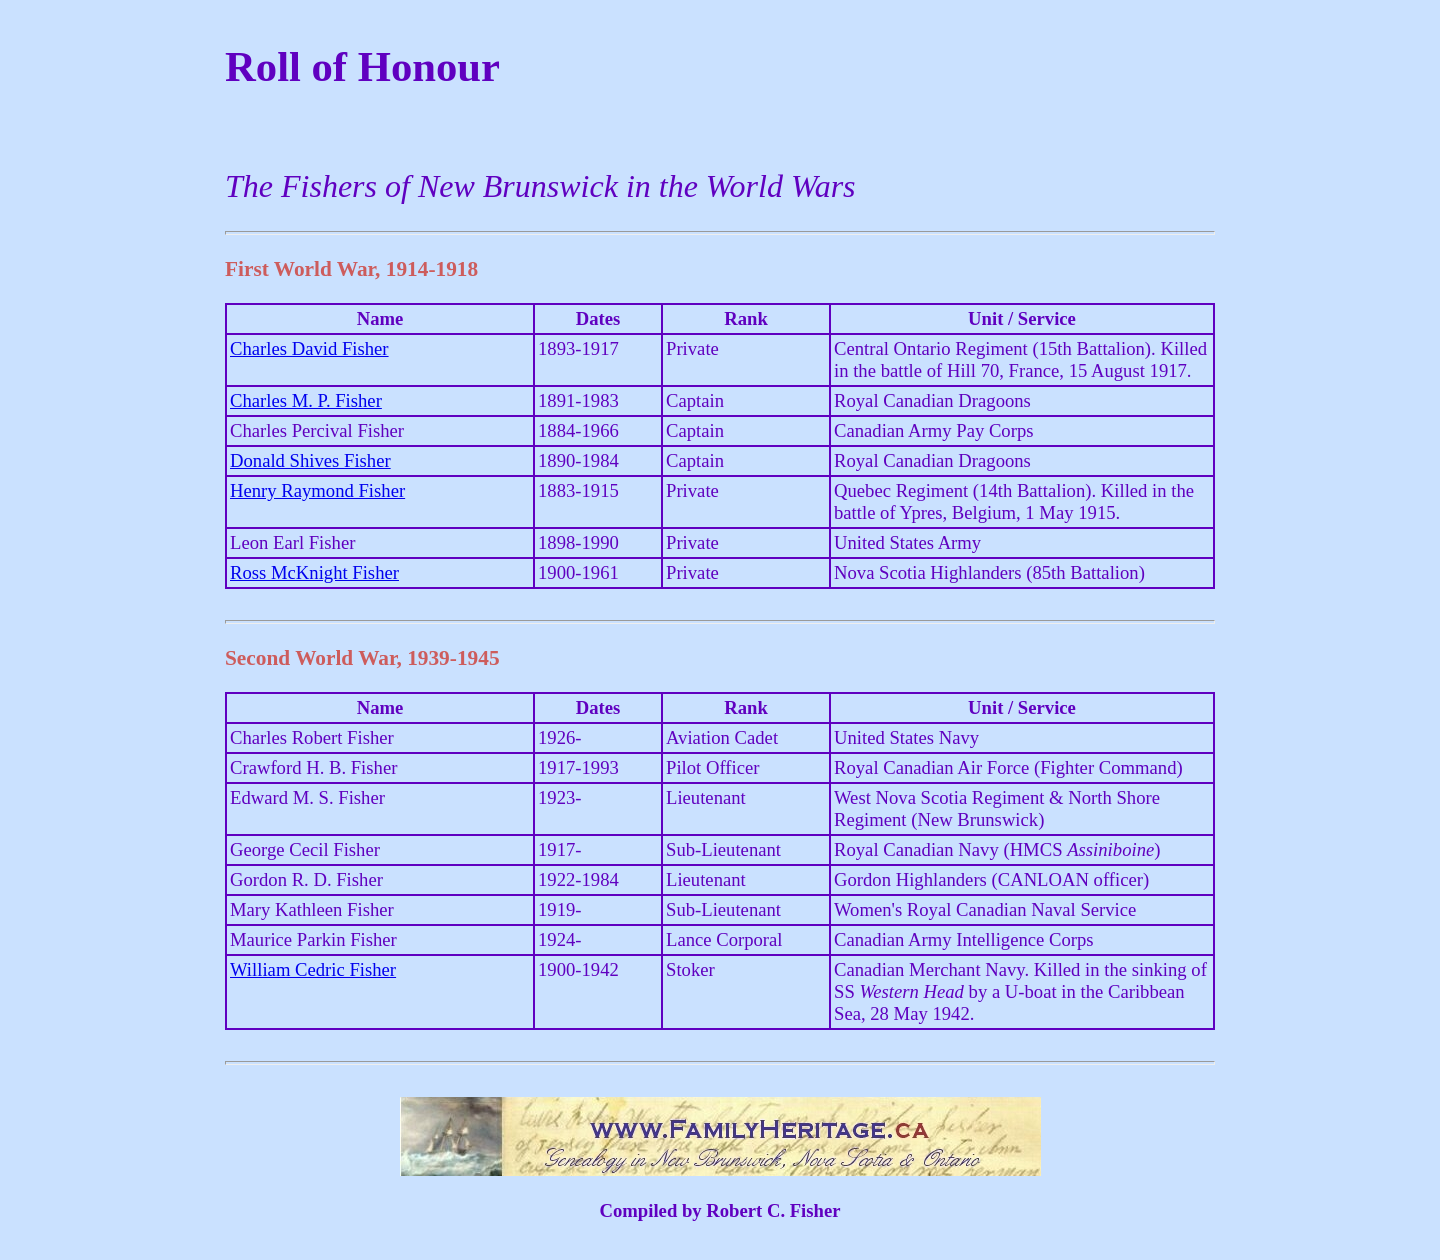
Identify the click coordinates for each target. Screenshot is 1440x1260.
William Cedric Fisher (313, 969)
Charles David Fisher (309, 348)
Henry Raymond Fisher (317, 490)
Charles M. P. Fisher (306, 400)
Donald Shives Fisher (310, 460)
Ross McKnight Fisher (314, 572)
